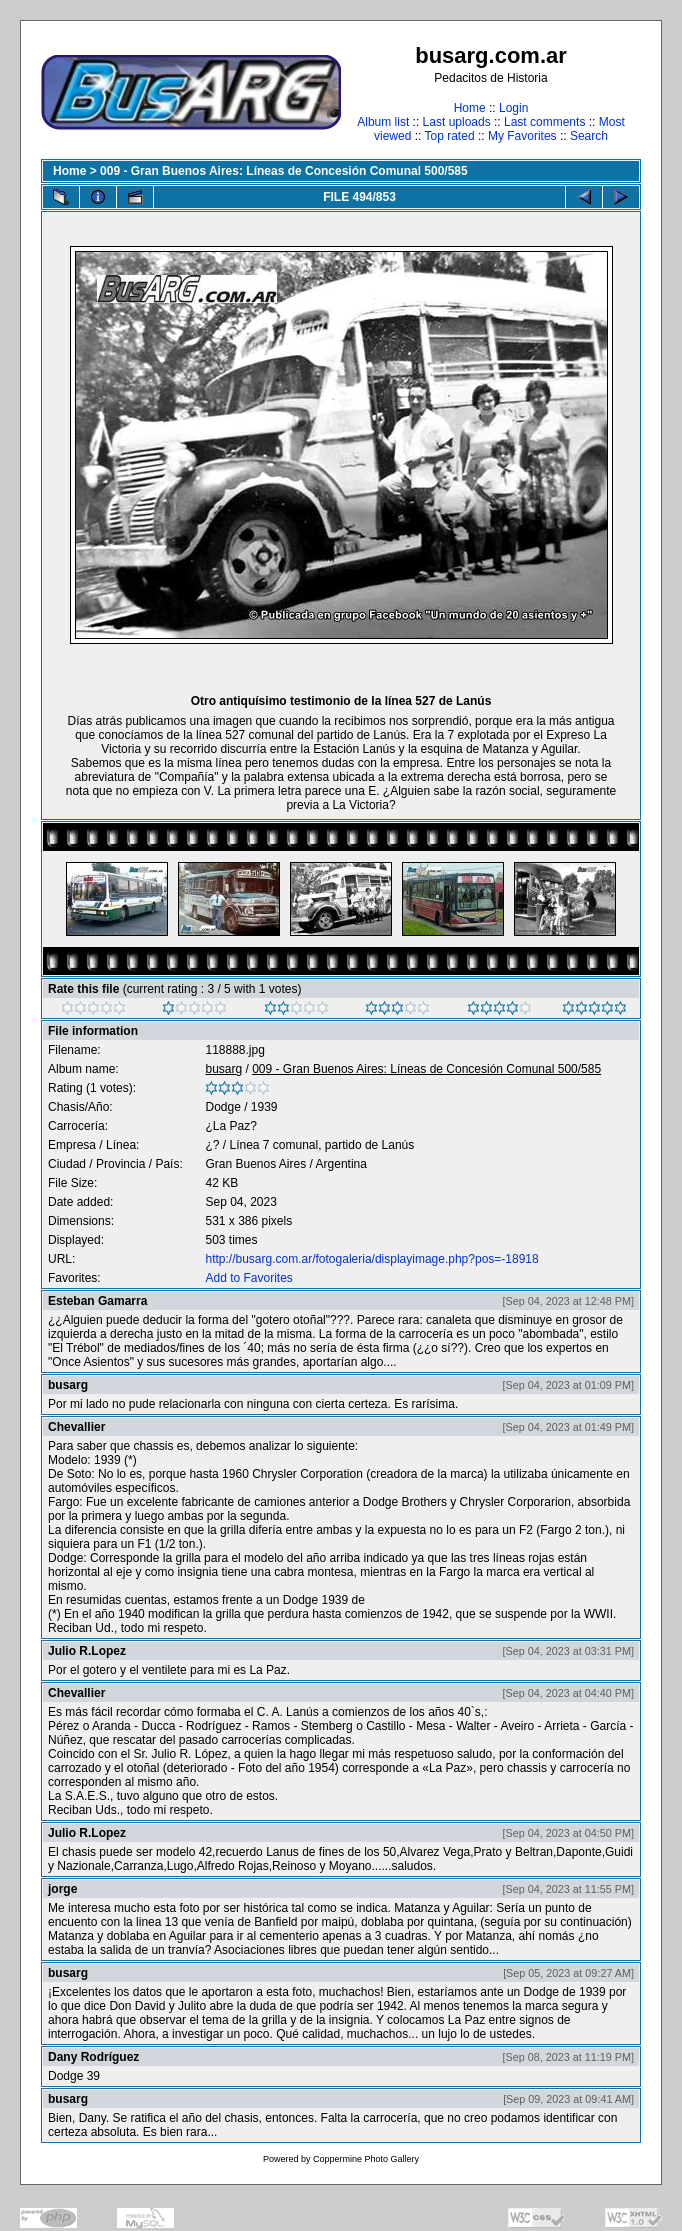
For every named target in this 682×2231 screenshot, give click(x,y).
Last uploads (457, 122)
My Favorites (522, 136)
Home (470, 108)
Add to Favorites (248, 1278)
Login (513, 108)
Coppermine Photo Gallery (366, 2159)
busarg (223, 1069)
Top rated (450, 136)
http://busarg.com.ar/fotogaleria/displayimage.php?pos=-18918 (371, 1259)
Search (589, 136)
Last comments (544, 122)
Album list (383, 122)
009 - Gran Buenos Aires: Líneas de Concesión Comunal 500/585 (284, 171)
